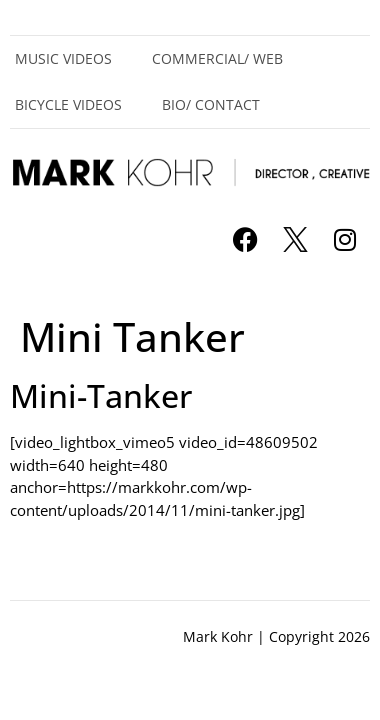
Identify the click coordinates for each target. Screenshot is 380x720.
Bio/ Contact (211, 104)
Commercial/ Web (217, 58)
